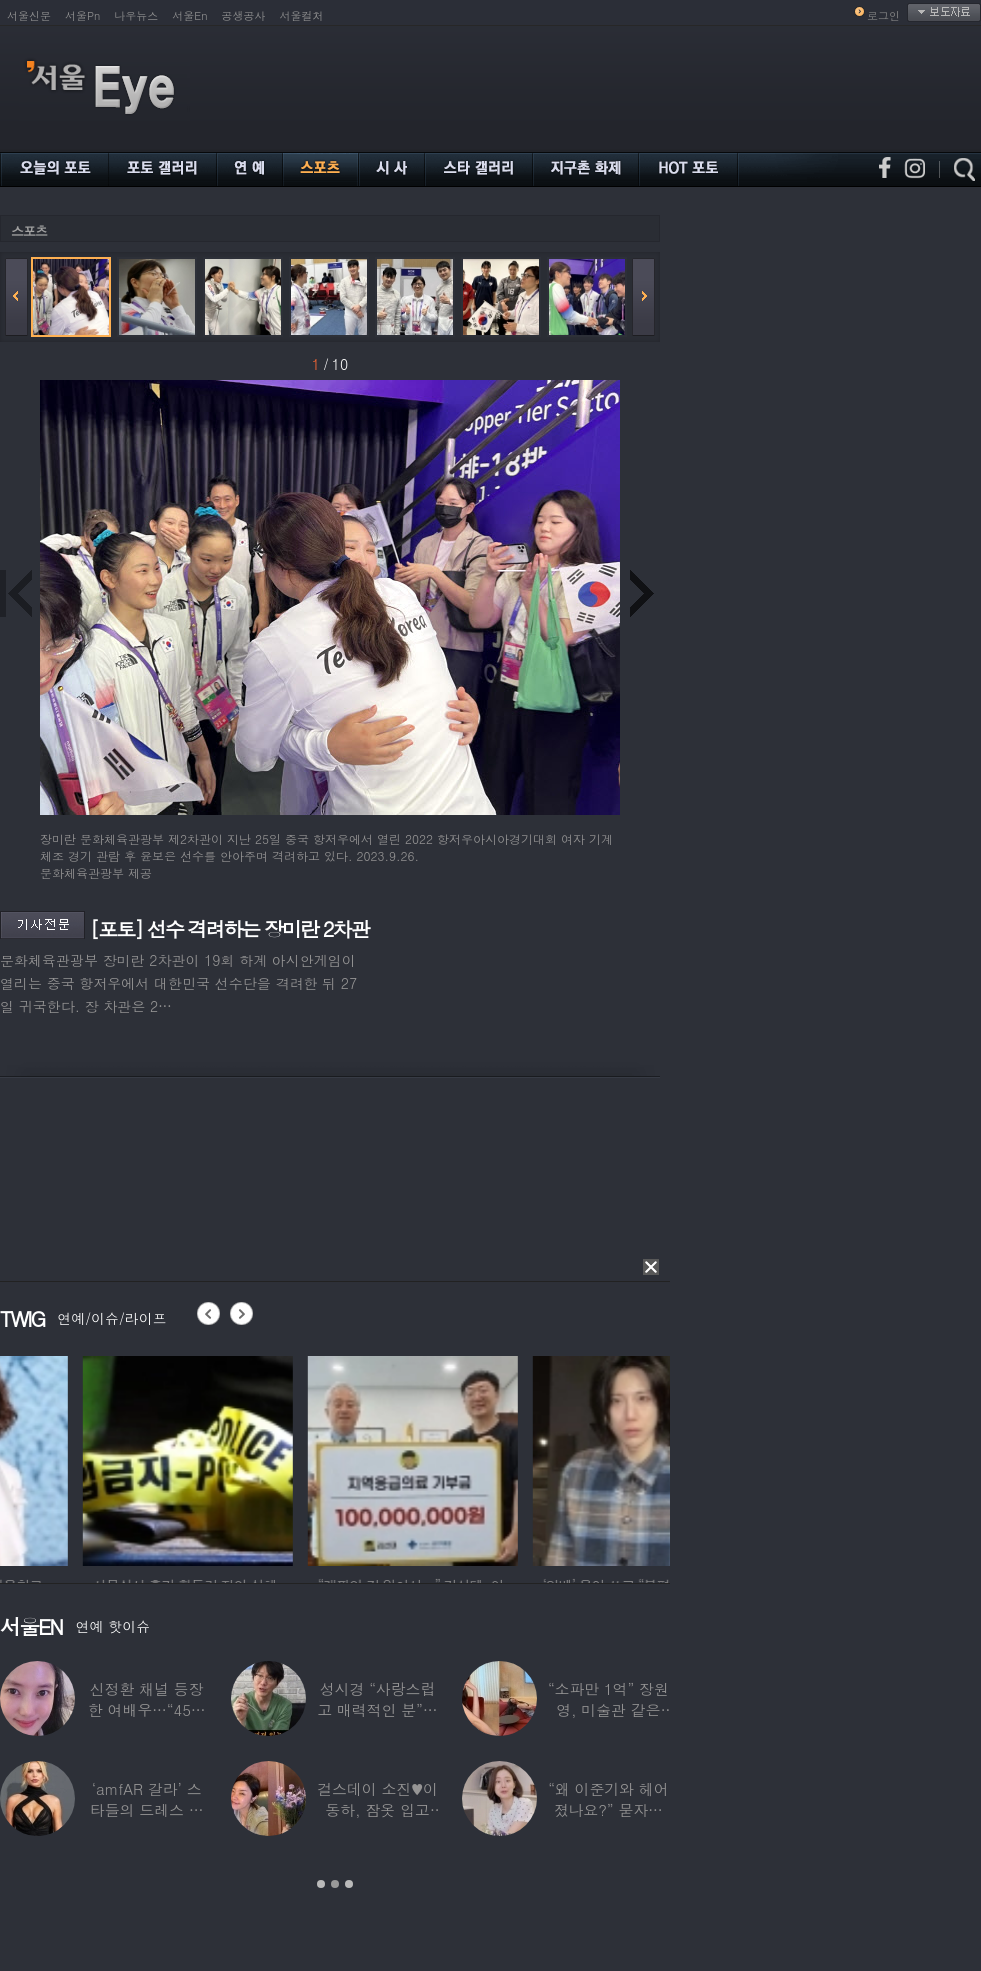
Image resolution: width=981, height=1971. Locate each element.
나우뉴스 (136, 15)
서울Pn (82, 15)
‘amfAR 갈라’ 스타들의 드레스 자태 (147, 1809)
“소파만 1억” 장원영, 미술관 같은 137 (608, 1709)
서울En (189, 15)
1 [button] (321, 1884)
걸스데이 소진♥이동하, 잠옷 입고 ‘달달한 (377, 1809)
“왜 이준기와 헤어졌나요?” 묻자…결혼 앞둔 (608, 1809)
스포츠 (29, 230)
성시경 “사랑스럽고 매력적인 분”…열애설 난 (377, 1709)
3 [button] (349, 1884)
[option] (319, 1458)
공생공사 (244, 15)
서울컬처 (302, 15)
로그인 (883, 15)
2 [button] (335, 1884)
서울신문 (29, 15)
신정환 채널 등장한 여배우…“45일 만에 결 (147, 1709)
